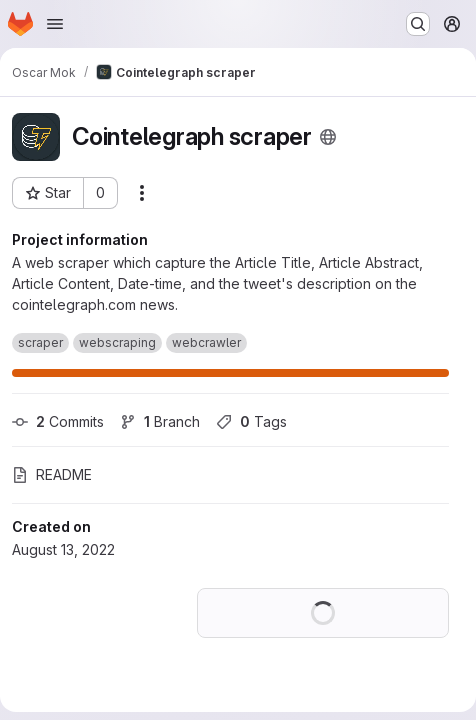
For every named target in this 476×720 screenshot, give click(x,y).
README (52, 474)
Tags (251, 421)
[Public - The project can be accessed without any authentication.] (328, 137)
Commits (58, 421)
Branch (160, 421)
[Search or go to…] (418, 24)
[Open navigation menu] (55, 24)
